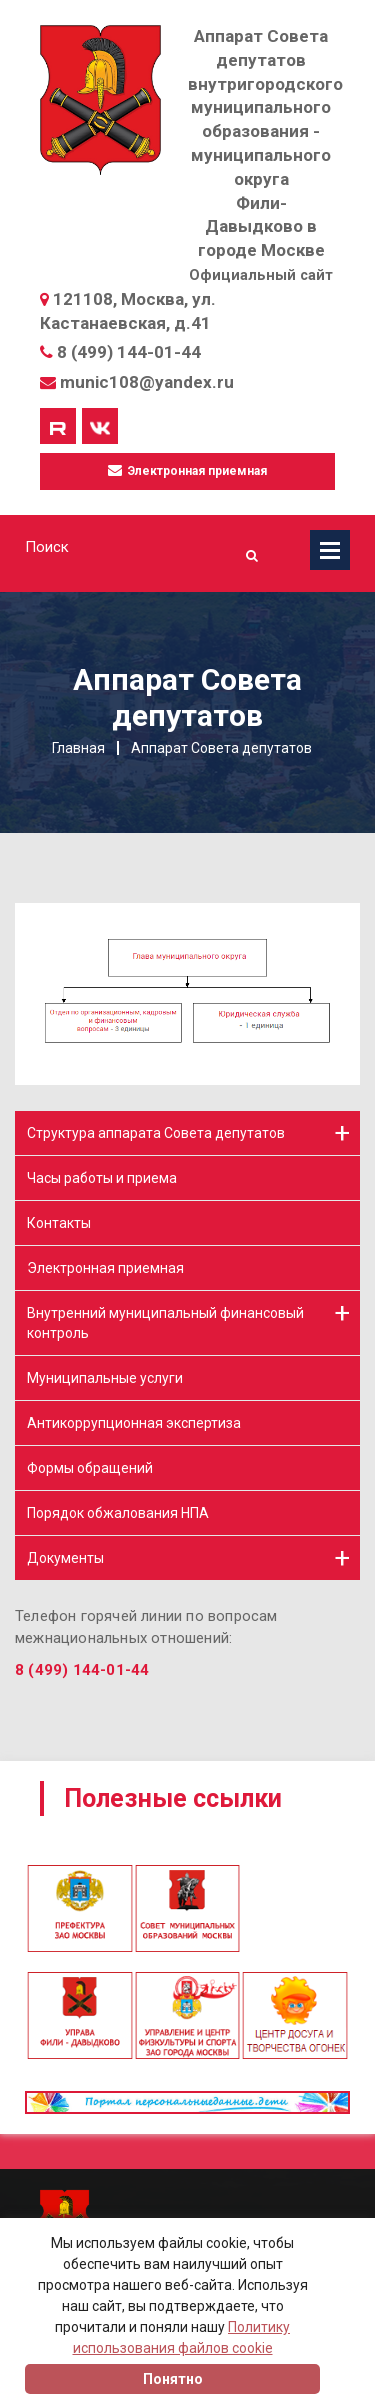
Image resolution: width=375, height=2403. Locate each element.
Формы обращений (90, 1468)
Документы (65, 1558)
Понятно (173, 2379)
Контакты (59, 1223)
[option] (187, 1865)
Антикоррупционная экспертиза (134, 1423)
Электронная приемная (187, 470)
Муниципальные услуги (105, 1378)
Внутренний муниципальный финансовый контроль (165, 1323)
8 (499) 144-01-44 (129, 352)
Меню (330, 550)
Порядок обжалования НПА (118, 1513)
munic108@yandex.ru (147, 382)
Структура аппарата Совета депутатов (156, 1133)
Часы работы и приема (102, 1178)
